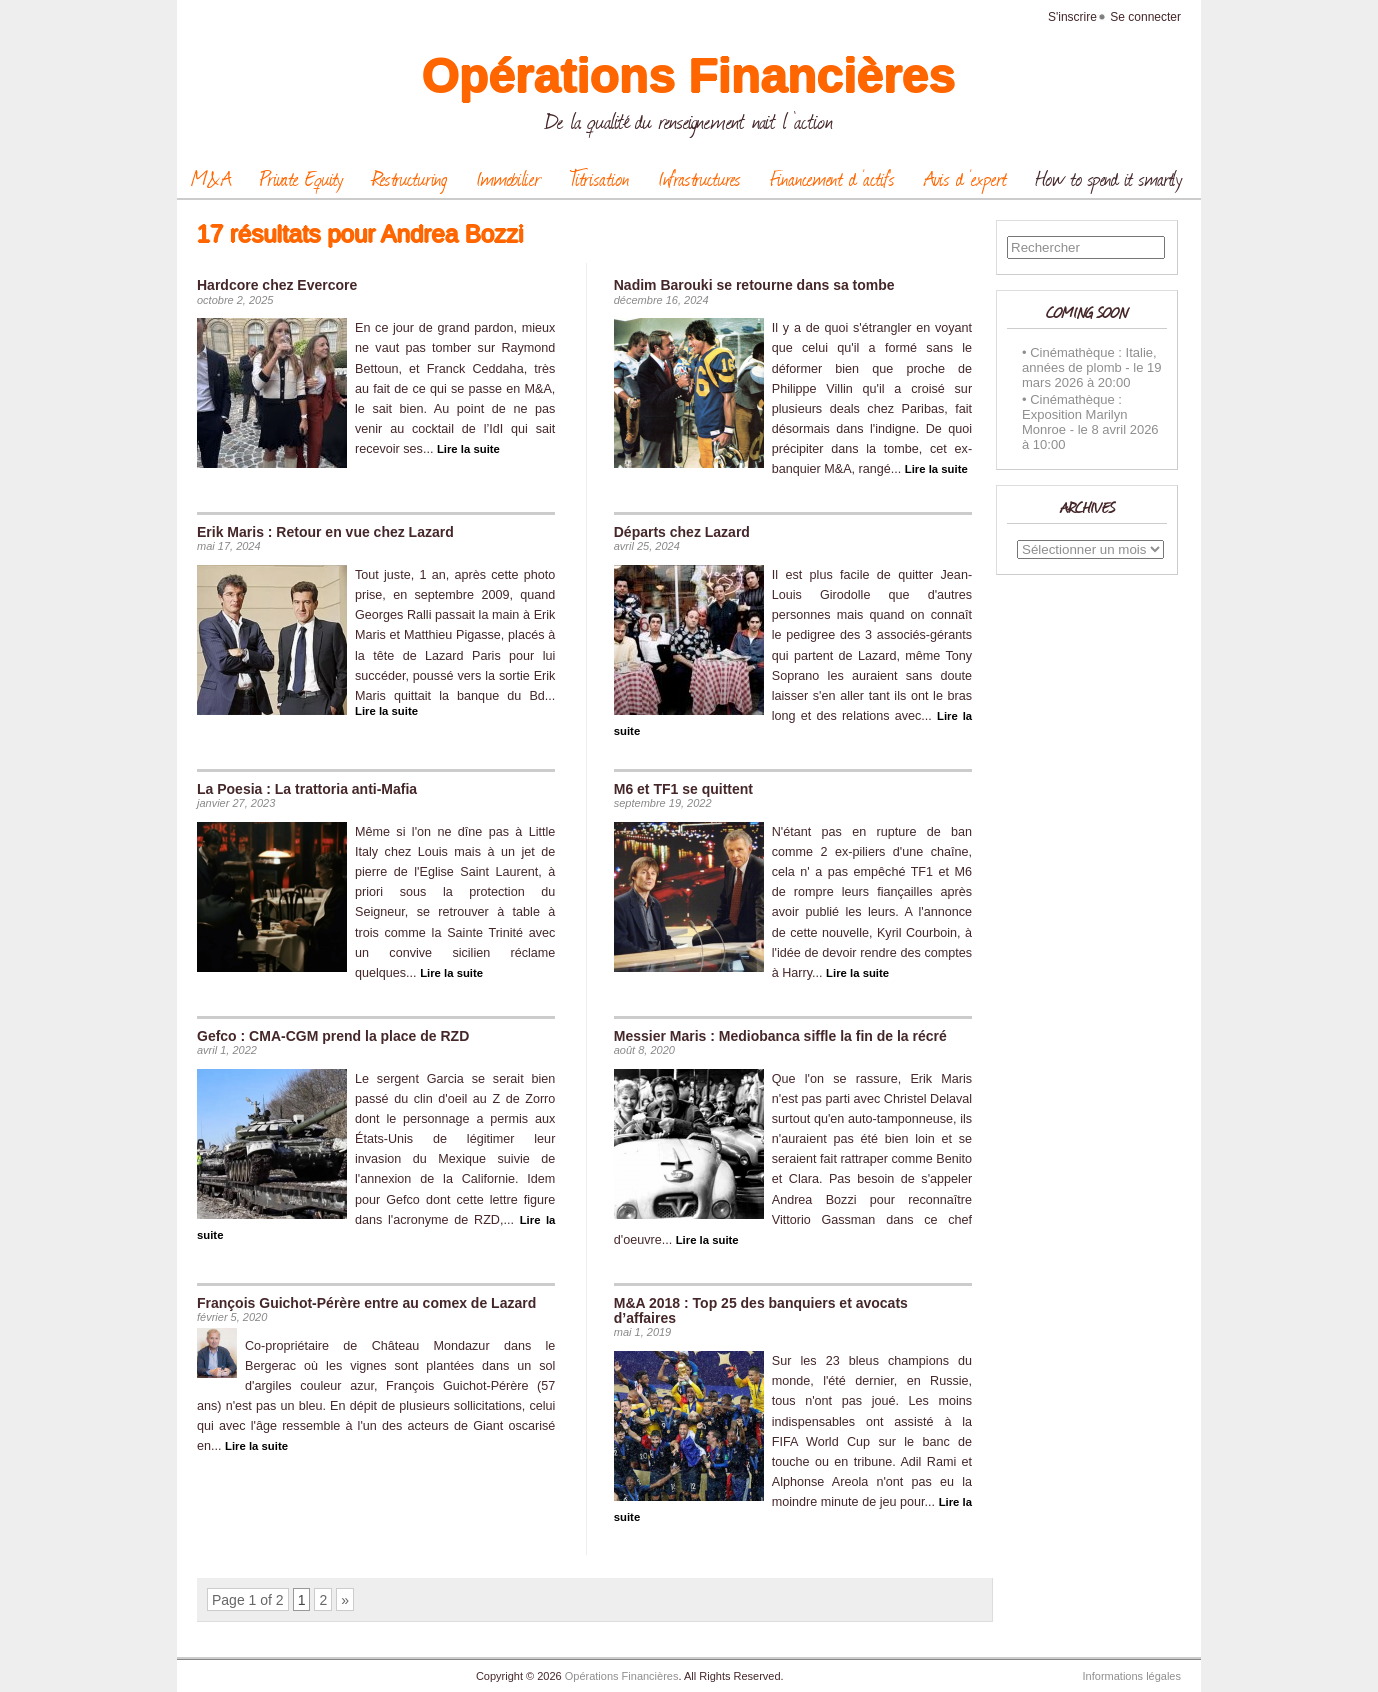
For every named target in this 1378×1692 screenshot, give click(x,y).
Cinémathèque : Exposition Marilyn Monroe (1075, 414)
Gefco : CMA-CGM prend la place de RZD (333, 1036)
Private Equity (301, 178)
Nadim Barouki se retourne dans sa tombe (754, 285)
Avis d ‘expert (965, 178)
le (1138, 367)
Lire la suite (468, 449)
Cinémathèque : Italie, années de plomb (1089, 360)
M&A (211, 178)
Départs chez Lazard (682, 532)
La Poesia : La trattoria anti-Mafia (307, 789)
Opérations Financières (689, 75)
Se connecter (1145, 17)
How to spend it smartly (1109, 178)
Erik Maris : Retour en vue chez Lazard (325, 532)
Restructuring (409, 178)
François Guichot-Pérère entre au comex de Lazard (366, 1303)
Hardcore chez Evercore (277, 285)
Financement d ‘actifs (832, 178)
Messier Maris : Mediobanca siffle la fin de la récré (780, 1036)
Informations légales (1132, 1676)
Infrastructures (699, 178)
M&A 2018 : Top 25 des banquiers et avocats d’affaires (761, 1310)
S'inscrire (1072, 17)
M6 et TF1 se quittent (683, 789)
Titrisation (599, 178)
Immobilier (508, 178)
